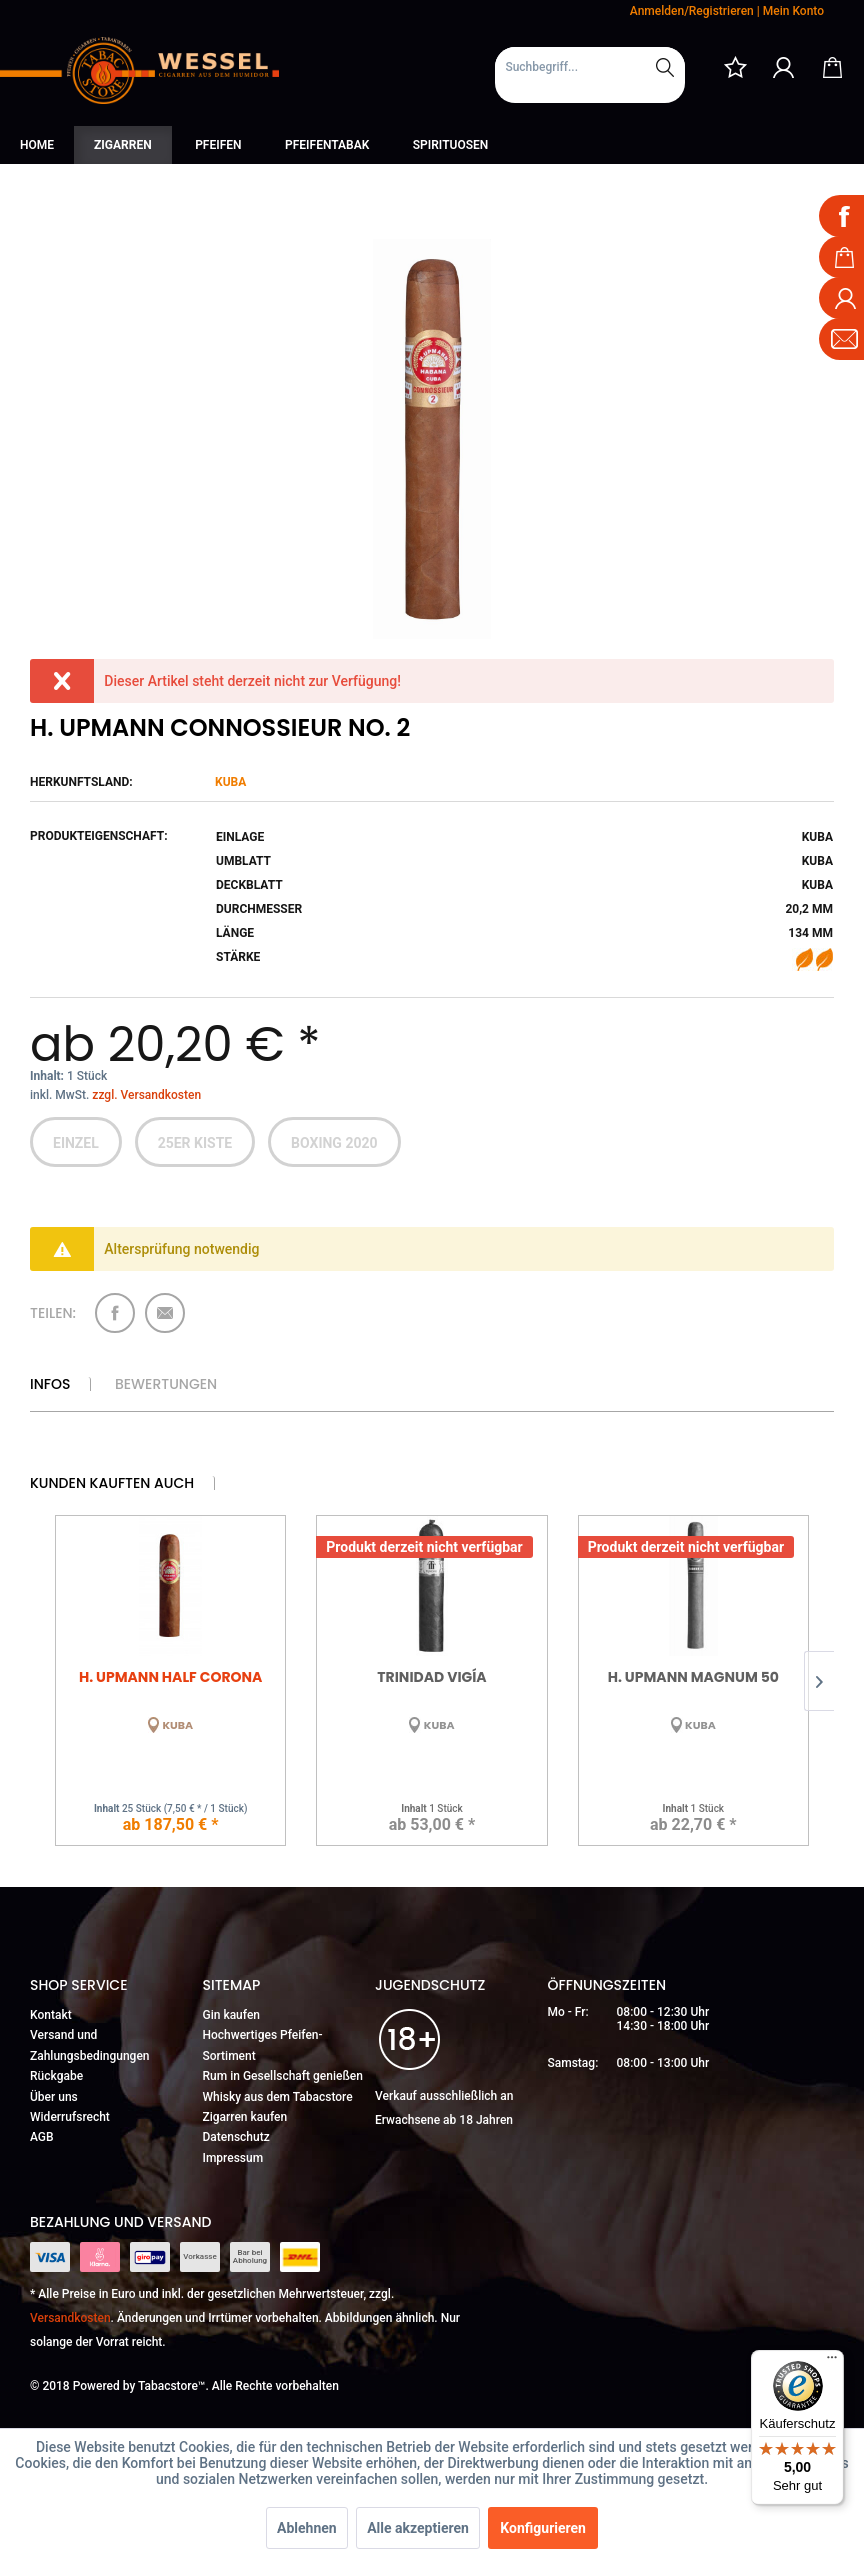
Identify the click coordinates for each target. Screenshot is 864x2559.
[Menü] (832, 2362)
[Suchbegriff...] (590, 67)
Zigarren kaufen (245, 2117)
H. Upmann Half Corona (170, 1677)
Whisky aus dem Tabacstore (278, 2097)
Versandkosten (70, 2318)
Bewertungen (166, 1384)
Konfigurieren (543, 2528)
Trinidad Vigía (431, 1677)
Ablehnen (307, 2528)
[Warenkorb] (832, 67)
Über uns (54, 2097)
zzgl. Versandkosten (146, 1095)
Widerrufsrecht (70, 2117)
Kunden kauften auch (112, 1483)
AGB (42, 2137)
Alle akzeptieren (418, 2528)
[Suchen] (665, 67)
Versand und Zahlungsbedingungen (90, 2045)
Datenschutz (236, 2137)
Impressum (233, 2158)
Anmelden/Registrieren (692, 11)
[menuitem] (590, 75)
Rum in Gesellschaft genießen (283, 2076)
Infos (50, 1384)
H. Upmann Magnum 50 (693, 1677)
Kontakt (51, 2015)
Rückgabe (56, 2076)
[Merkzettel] (735, 67)
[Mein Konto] (784, 67)
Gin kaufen (232, 2015)
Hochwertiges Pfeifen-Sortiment (263, 2045)
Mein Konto (793, 11)
